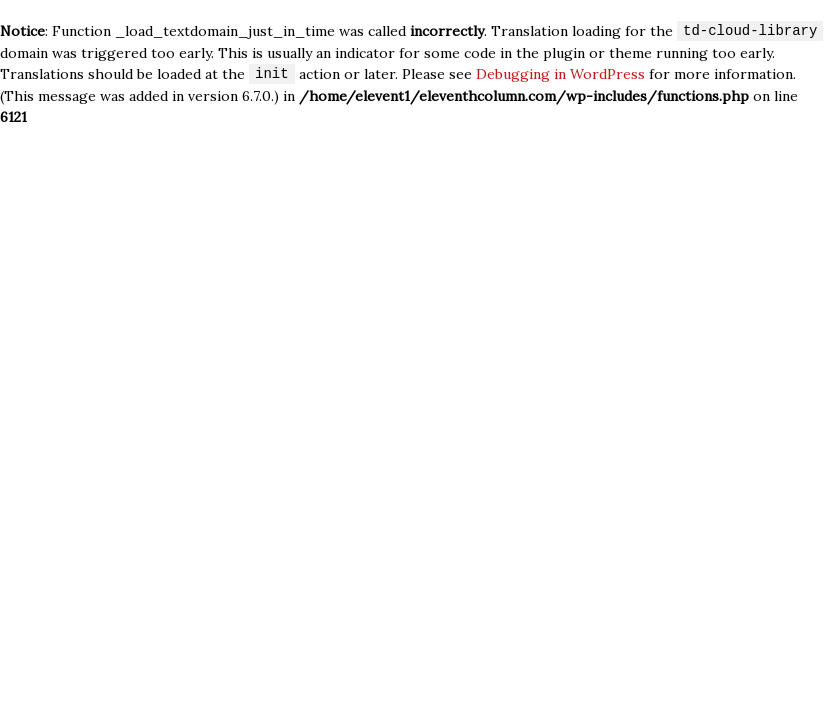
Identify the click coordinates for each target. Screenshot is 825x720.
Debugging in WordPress (560, 75)
